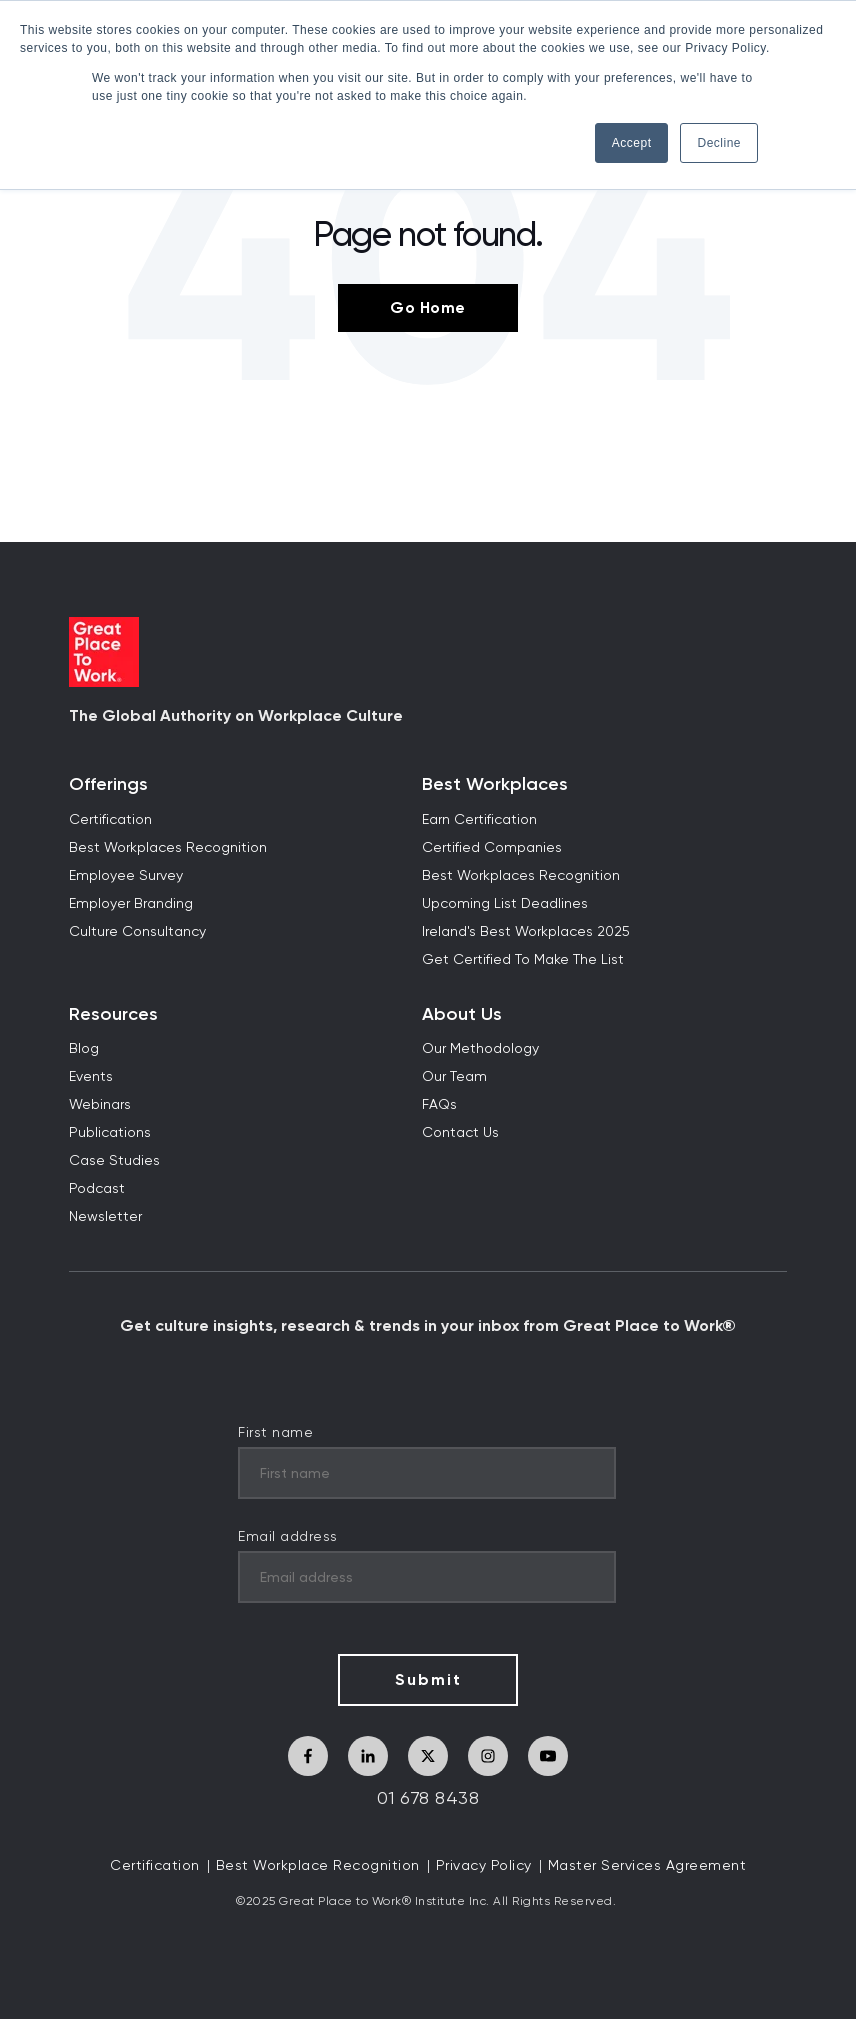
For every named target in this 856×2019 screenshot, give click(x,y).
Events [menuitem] (91, 1077)
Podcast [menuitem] (97, 1189)
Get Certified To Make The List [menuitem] (523, 960)
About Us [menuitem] (462, 1014)
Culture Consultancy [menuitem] (137, 932)
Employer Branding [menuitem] (131, 904)
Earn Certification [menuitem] (479, 820)
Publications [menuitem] (110, 1133)
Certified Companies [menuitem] (492, 848)
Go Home (428, 307)
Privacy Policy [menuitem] (484, 1866)
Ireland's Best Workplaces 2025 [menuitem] (526, 932)
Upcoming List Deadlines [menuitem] (505, 904)
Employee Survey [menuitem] (126, 876)
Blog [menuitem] (84, 1049)
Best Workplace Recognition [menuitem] (318, 1866)
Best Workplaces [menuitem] (495, 784)
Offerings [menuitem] (108, 784)
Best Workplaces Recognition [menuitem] (168, 848)
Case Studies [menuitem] (114, 1161)
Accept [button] (632, 143)
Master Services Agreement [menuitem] (647, 1866)
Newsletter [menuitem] (105, 1217)
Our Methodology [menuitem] (480, 1049)
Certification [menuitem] (110, 820)
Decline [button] (719, 143)
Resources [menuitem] (113, 1014)
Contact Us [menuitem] (460, 1133)
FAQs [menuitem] (439, 1105)
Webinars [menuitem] (100, 1105)
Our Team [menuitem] (454, 1077)
